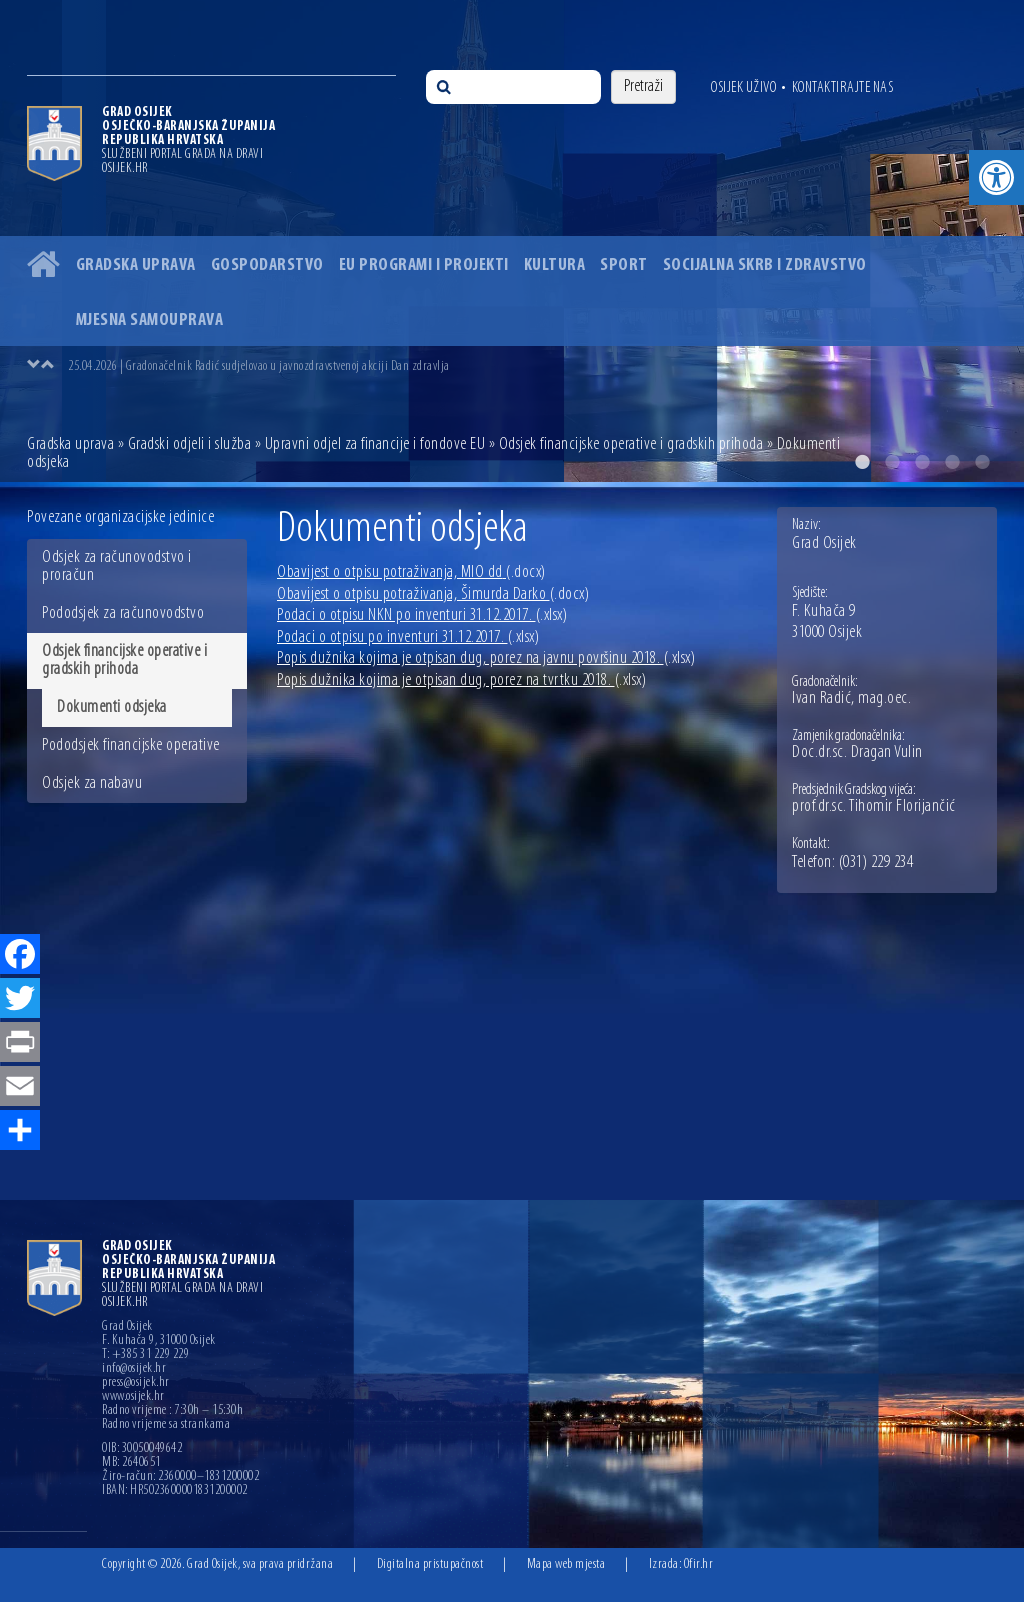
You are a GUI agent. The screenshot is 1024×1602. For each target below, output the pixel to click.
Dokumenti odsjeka (112, 707)
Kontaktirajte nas (843, 88)
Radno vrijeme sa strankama (166, 1425)
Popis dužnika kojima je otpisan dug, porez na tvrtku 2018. (461, 680)
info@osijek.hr (134, 1369)
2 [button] (892, 462)
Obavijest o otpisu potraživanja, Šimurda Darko (433, 594)
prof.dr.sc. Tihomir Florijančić (874, 807)
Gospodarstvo (267, 265)
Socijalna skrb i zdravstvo (765, 265)
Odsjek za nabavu (92, 783)
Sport (624, 265)
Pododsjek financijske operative (131, 745)
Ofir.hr (699, 1564)
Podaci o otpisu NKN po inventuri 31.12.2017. (422, 615)
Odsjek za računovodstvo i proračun (117, 566)
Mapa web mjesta (566, 1564)
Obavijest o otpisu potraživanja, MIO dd (411, 572)
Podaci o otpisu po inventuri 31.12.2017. (408, 637)
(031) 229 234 (876, 863)
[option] (532, 366)
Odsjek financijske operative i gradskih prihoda (631, 444)
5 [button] (982, 462)
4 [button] (952, 462)
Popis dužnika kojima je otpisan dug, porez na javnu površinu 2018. (486, 658)
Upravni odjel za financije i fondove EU (375, 444)
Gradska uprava (136, 265)
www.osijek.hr (133, 1397)
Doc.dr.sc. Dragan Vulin (857, 753)
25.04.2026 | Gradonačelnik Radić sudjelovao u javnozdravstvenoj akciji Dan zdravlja (259, 366)
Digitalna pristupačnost (430, 1564)
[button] (996, 177)
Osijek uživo (743, 88)
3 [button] (922, 462)
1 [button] (862, 462)
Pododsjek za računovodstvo (123, 613)
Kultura (555, 265)
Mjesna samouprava (150, 320)
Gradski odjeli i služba (190, 444)
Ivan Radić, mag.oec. (851, 699)
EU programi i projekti (424, 265)
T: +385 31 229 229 (145, 1355)
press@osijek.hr (136, 1383)
